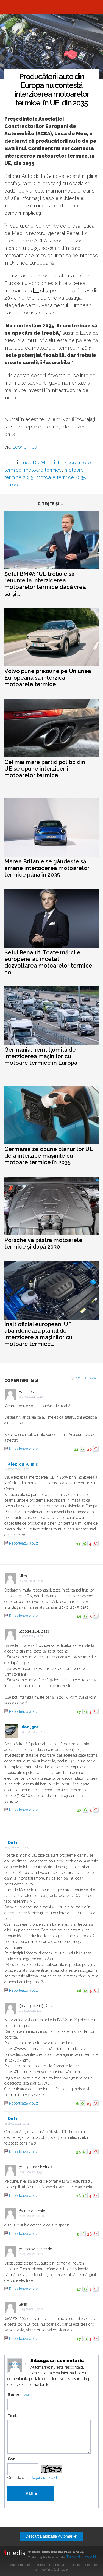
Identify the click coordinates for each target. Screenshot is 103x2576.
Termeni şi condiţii (81, 2557)
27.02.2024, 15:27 (18, 1469)
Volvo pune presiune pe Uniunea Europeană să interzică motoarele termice (47, 678)
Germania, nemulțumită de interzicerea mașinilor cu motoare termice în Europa (40, 1056)
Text (12, 2416)
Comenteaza (85, 1378)
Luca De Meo (35, 462)
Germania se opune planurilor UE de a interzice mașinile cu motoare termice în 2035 (48, 1156)
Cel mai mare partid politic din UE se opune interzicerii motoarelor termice (44, 768)
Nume (13, 2394)
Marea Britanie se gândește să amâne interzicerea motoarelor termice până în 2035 (47, 868)
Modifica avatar (15, 2366)
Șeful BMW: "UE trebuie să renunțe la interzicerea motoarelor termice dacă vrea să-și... (45, 584)
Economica (24, 447)
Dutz (13, 1842)
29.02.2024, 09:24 (33, 2309)
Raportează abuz (23, 1449)
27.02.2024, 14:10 (32, 1396)
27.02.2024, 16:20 (32, 1581)
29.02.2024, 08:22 (32, 2254)
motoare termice (43, 470)
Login (27, 2395)
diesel (37, 290)
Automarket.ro (52, 6)
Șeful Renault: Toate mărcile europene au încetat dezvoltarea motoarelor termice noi (48, 962)
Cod (11, 2459)
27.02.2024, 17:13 (35, 1732)
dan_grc (29, 1727)
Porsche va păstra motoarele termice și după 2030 (43, 1243)
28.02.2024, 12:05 (32, 2011)
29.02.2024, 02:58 (33, 2216)
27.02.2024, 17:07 (32, 1636)
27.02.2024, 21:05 (18, 1847)
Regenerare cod (43, 2477)
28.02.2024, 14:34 (18, 2123)
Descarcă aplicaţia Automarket (51, 2536)
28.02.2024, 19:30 (32, 2172)
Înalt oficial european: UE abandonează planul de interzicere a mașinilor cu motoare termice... (38, 1334)
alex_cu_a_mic (23, 1464)
